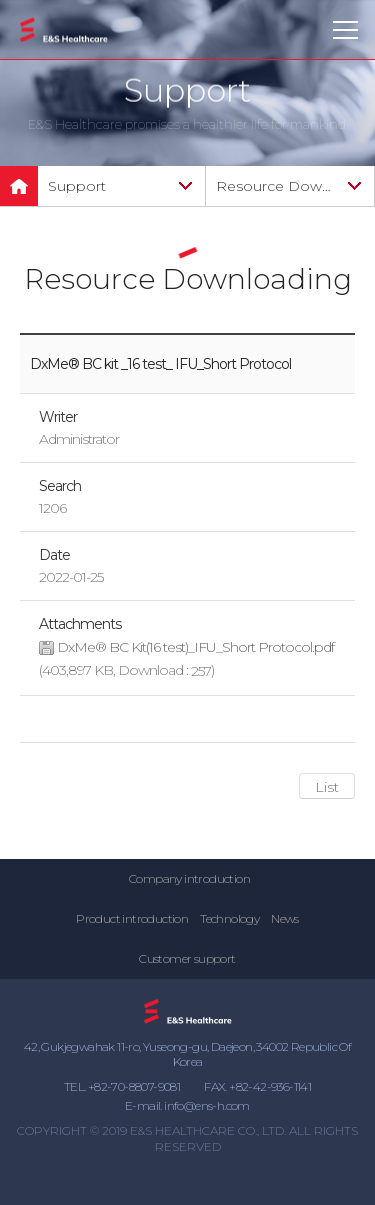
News (285, 918)
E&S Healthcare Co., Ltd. (64, 30)
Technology (229, 918)
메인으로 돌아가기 (19, 186)
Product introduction (132, 918)
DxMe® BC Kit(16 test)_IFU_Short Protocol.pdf (195, 648)
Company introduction (189, 878)
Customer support (187, 958)
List (327, 787)
